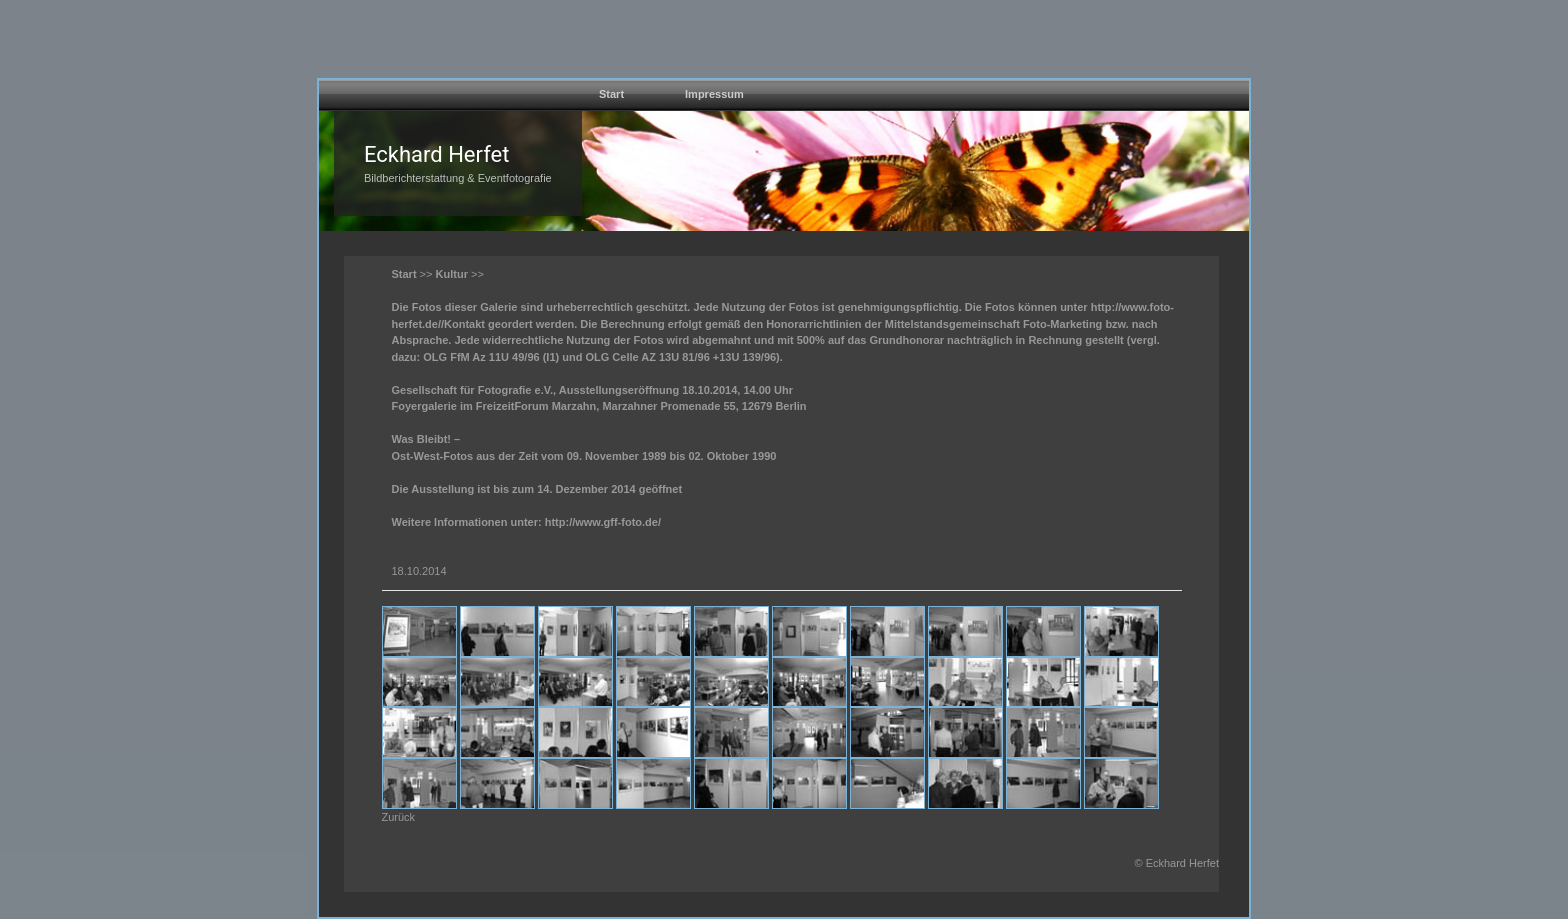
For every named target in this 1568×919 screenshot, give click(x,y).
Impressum (714, 94)
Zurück (399, 817)
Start (611, 94)
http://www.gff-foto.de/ (603, 522)
